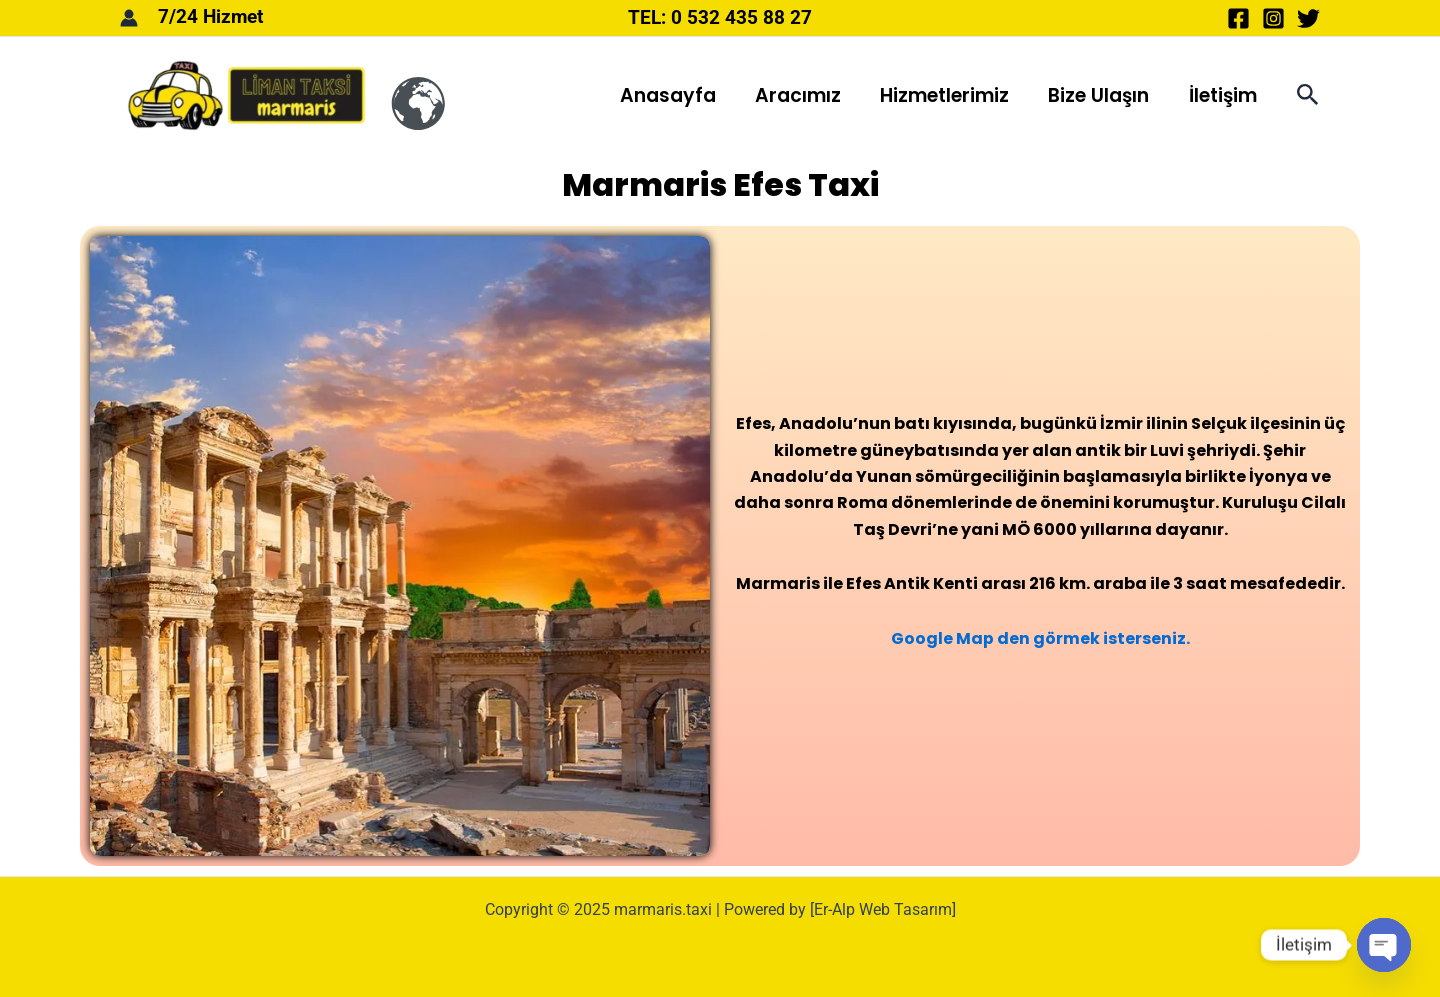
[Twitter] (1308, 18)
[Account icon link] (129, 18)
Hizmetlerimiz (947, 95)
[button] (1308, 95)
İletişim (1223, 95)
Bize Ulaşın (1100, 95)
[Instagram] (1273, 18)
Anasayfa (673, 95)
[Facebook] (1238, 18)
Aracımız (802, 95)
